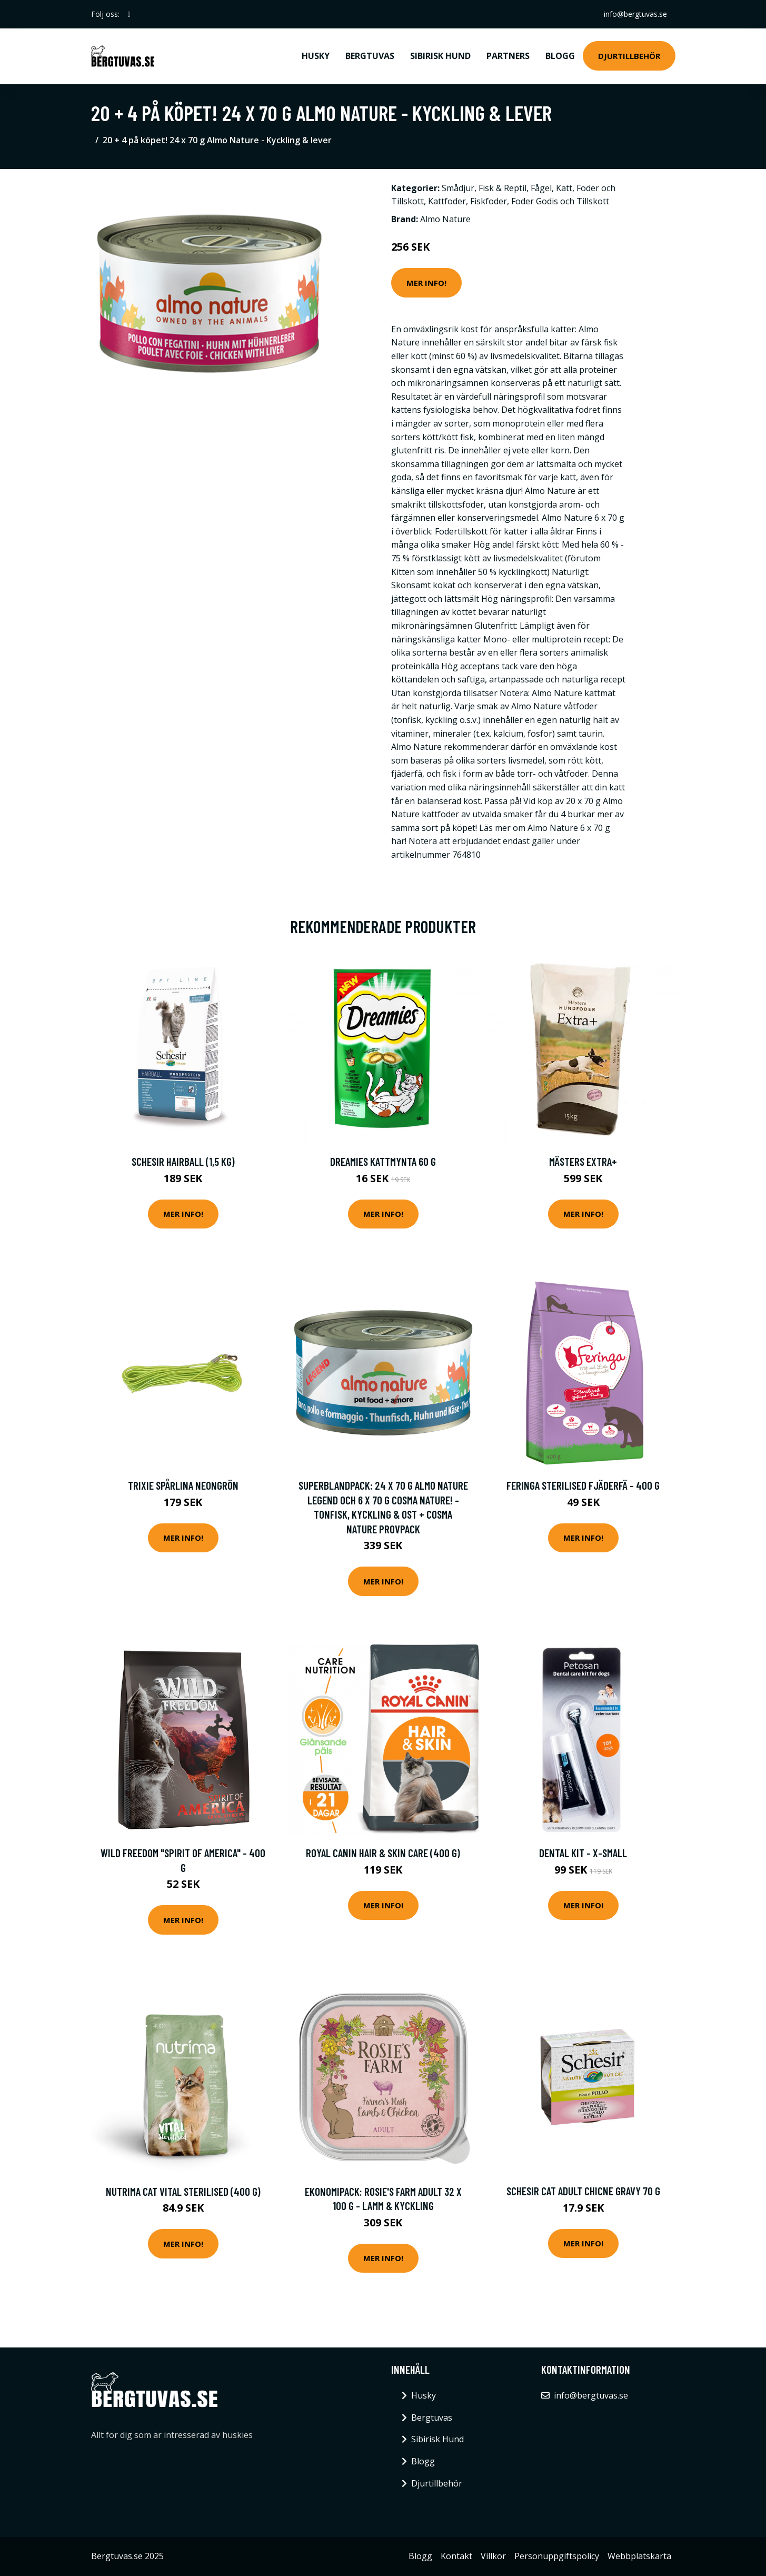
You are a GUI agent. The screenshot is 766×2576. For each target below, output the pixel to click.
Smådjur (458, 188)
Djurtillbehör (629, 56)
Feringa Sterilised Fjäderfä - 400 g (583, 1485)
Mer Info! (426, 283)
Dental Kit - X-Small (583, 1852)
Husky (316, 56)
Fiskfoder (488, 201)
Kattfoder (447, 201)
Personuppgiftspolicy (556, 2556)
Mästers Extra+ (583, 1161)
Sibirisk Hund (440, 56)
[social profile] (129, 14)
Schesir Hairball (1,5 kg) (183, 1161)
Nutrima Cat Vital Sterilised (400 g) (183, 2191)
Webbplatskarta (639, 2556)
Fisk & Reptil (502, 188)
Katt (564, 188)
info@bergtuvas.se (635, 14)
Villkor (493, 2556)
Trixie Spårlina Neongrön (183, 1485)
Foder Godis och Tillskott (560, 201)
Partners (508, 56)
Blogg (560, 56)
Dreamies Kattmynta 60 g (383, 1161)
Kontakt (456, 2556)
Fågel (541, 188)
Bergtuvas (369, 56)
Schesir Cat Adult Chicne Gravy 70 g (583, 2190)
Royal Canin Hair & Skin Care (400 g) (383, 1852)
